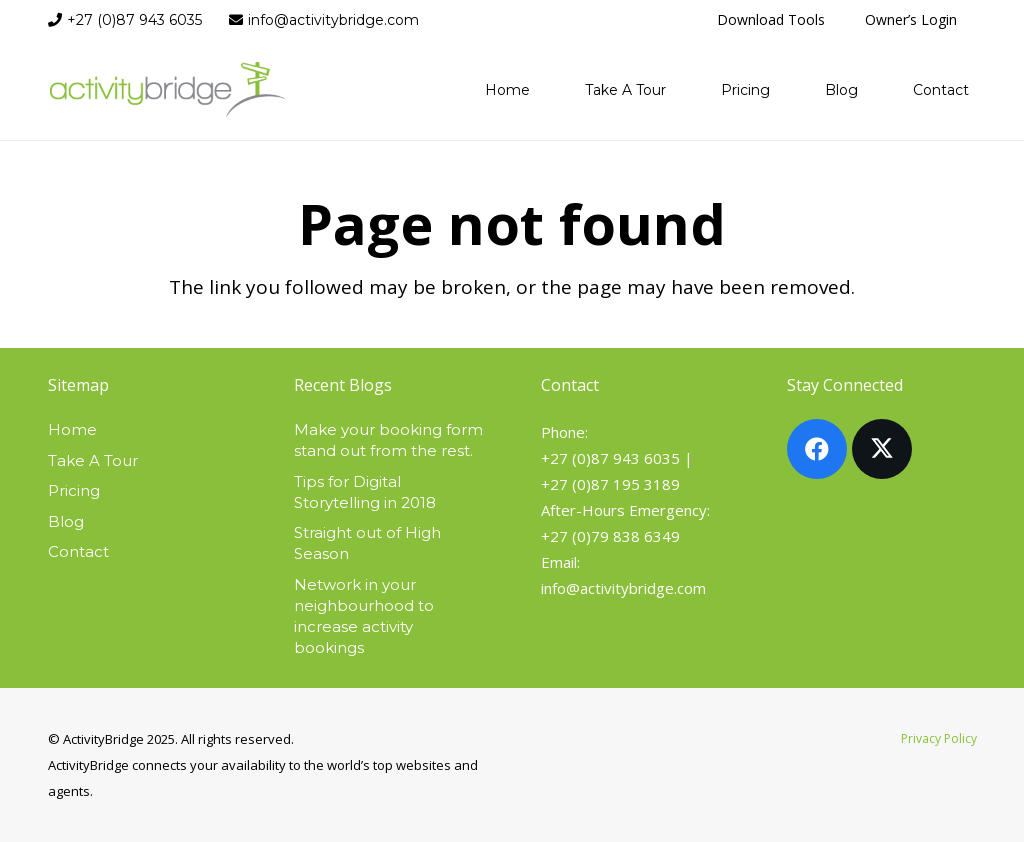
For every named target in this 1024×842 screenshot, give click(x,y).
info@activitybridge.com (623, 588)
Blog (66, 521)
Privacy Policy (939, 738)
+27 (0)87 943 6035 (610, 458)
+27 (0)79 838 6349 (610, 536)
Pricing (74, 490)
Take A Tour (93, 460)
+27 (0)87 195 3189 (610, 484)
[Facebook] (817, 449)
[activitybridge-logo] (168, 90)
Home (72, 429)
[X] (882, 449)
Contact (78, 551)
